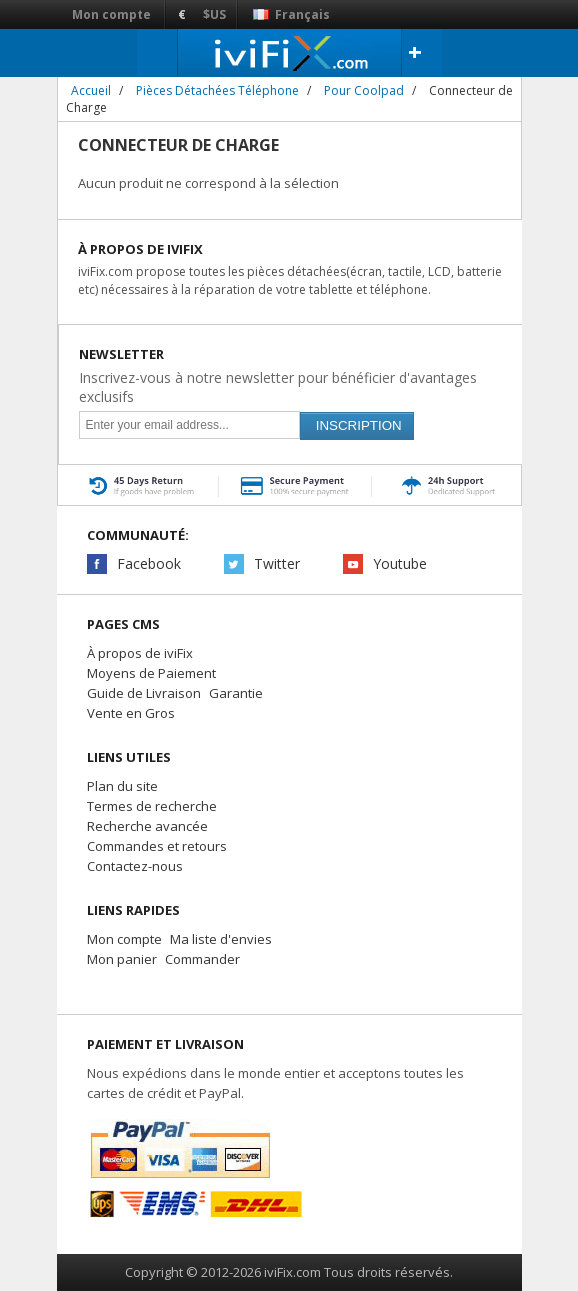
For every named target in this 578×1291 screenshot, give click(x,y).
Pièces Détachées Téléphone (217, 90)
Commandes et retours (157, 846)
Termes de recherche (152, 806)
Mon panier (122, 959)
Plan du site (122, 786)
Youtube (400, 563)
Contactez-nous (135, 866)
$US (214, 14)
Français (291, 14)
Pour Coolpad (364, 90)
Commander (202, 959)
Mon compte (111, 14)
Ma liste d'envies (221, 939)
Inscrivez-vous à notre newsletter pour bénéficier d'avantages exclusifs (278, 387)
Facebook (149, 563)
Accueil (91, 90)
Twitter (277, 563)
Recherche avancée (147, 826)
